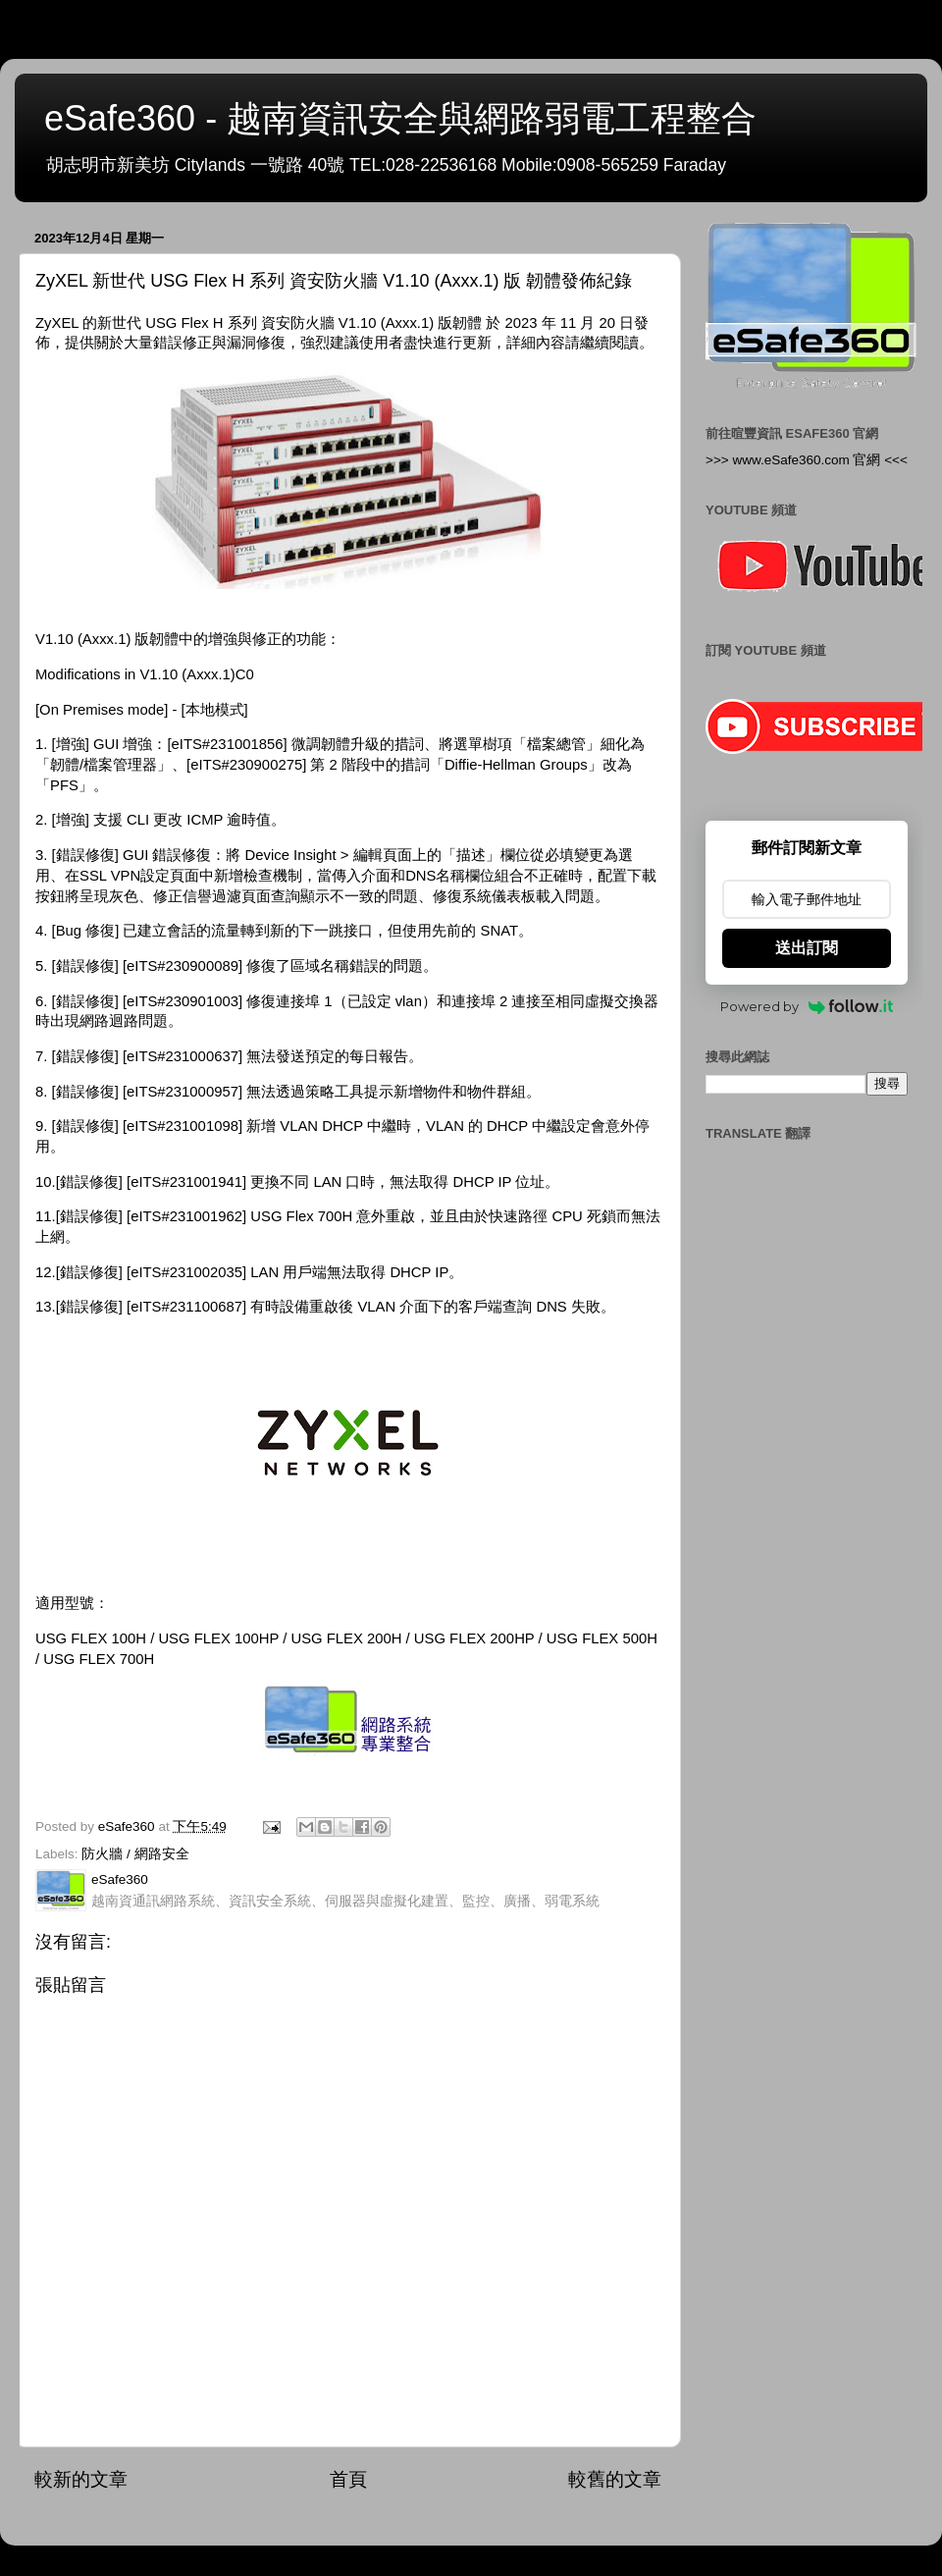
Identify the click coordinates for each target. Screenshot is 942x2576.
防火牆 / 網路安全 (134, 1854)
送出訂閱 (806, 948)
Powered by (807, 1006)
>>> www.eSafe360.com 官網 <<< (807, 460)
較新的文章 (81, 2479)
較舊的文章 (614, 2479)
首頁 (348, 2479)
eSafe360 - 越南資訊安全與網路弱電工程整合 (400, 118)
